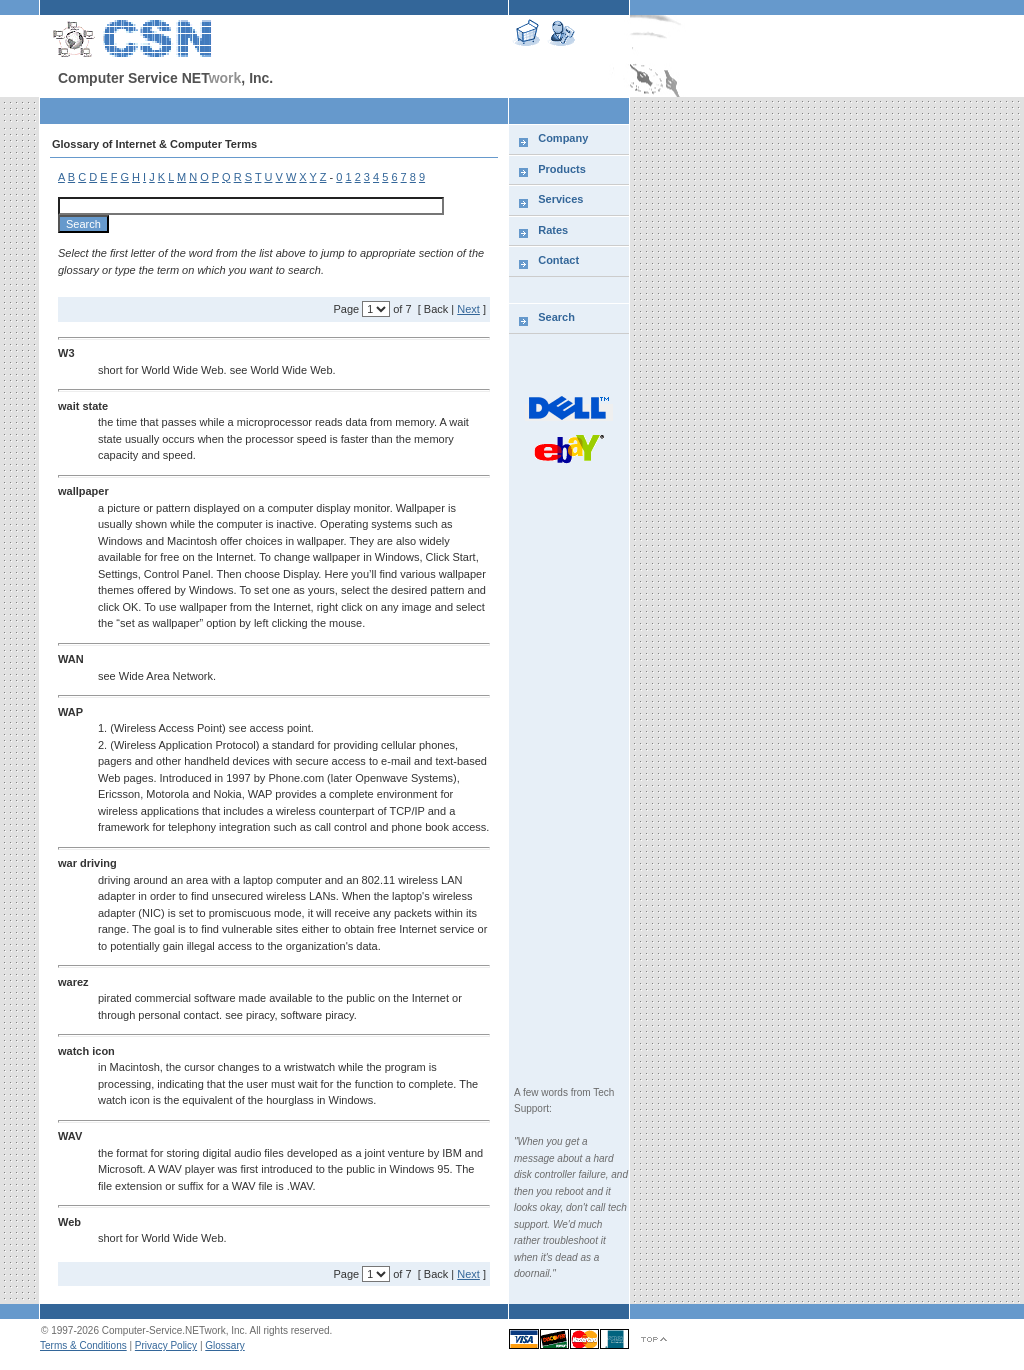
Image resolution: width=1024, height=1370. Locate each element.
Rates (553, 230)
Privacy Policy (166, 1345)
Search (556, 317)
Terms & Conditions (83, 1345)
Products (562, 169)
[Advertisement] (916, 425)
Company (563, 138)
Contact (558, 260)
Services (560, 199)
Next (468, 309)
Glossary (224, 1345)
